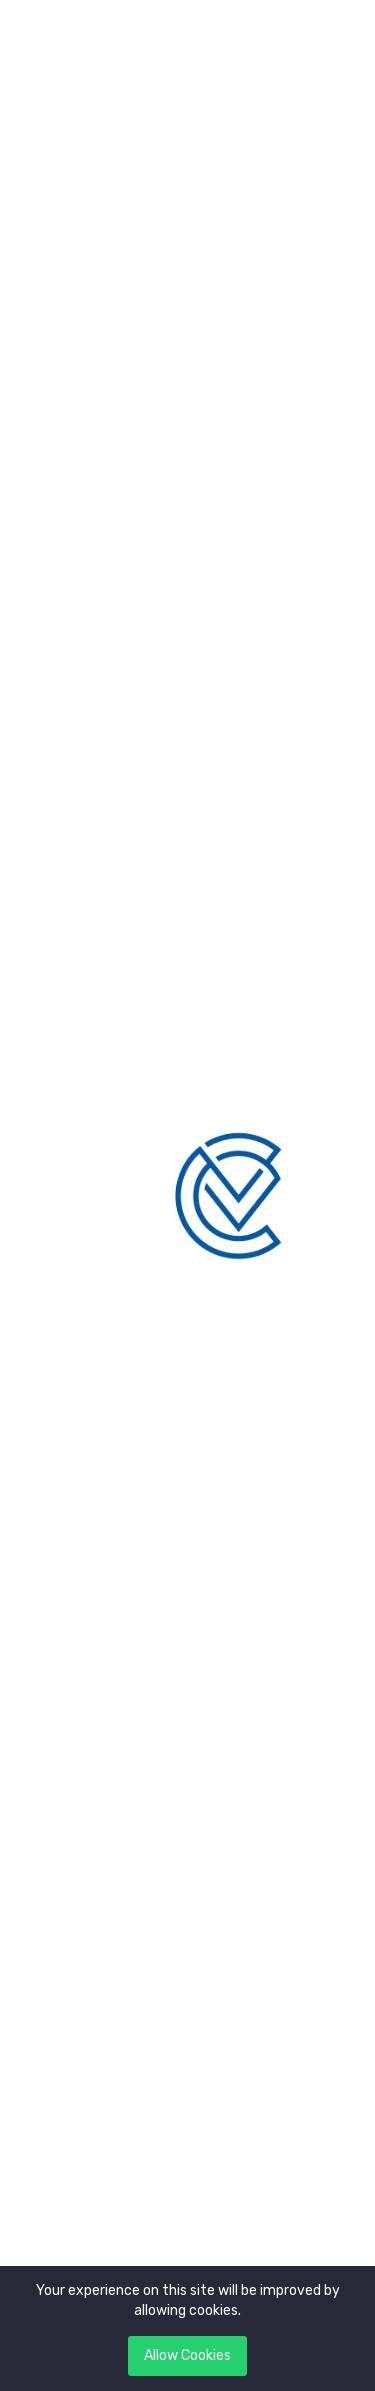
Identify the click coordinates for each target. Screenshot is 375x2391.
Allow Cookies (187, 2355)
